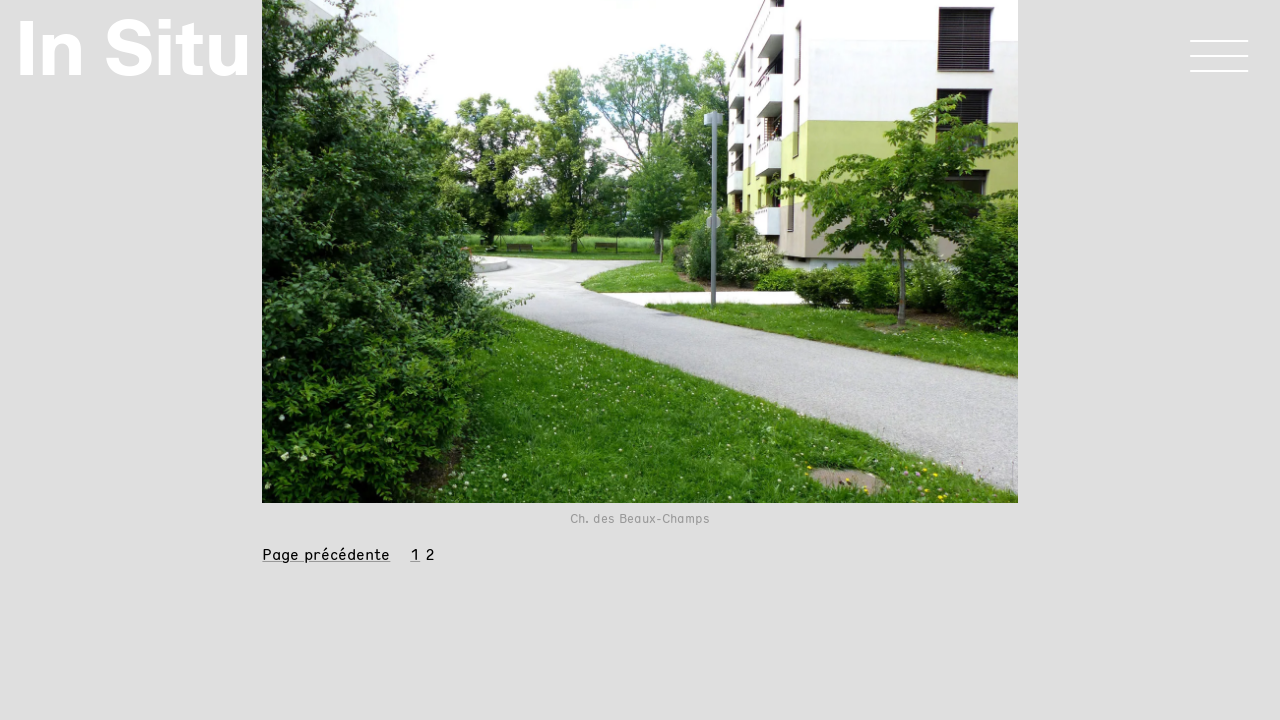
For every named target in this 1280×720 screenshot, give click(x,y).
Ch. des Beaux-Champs (640, 519)
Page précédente (326, 555)
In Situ (133, 47)
